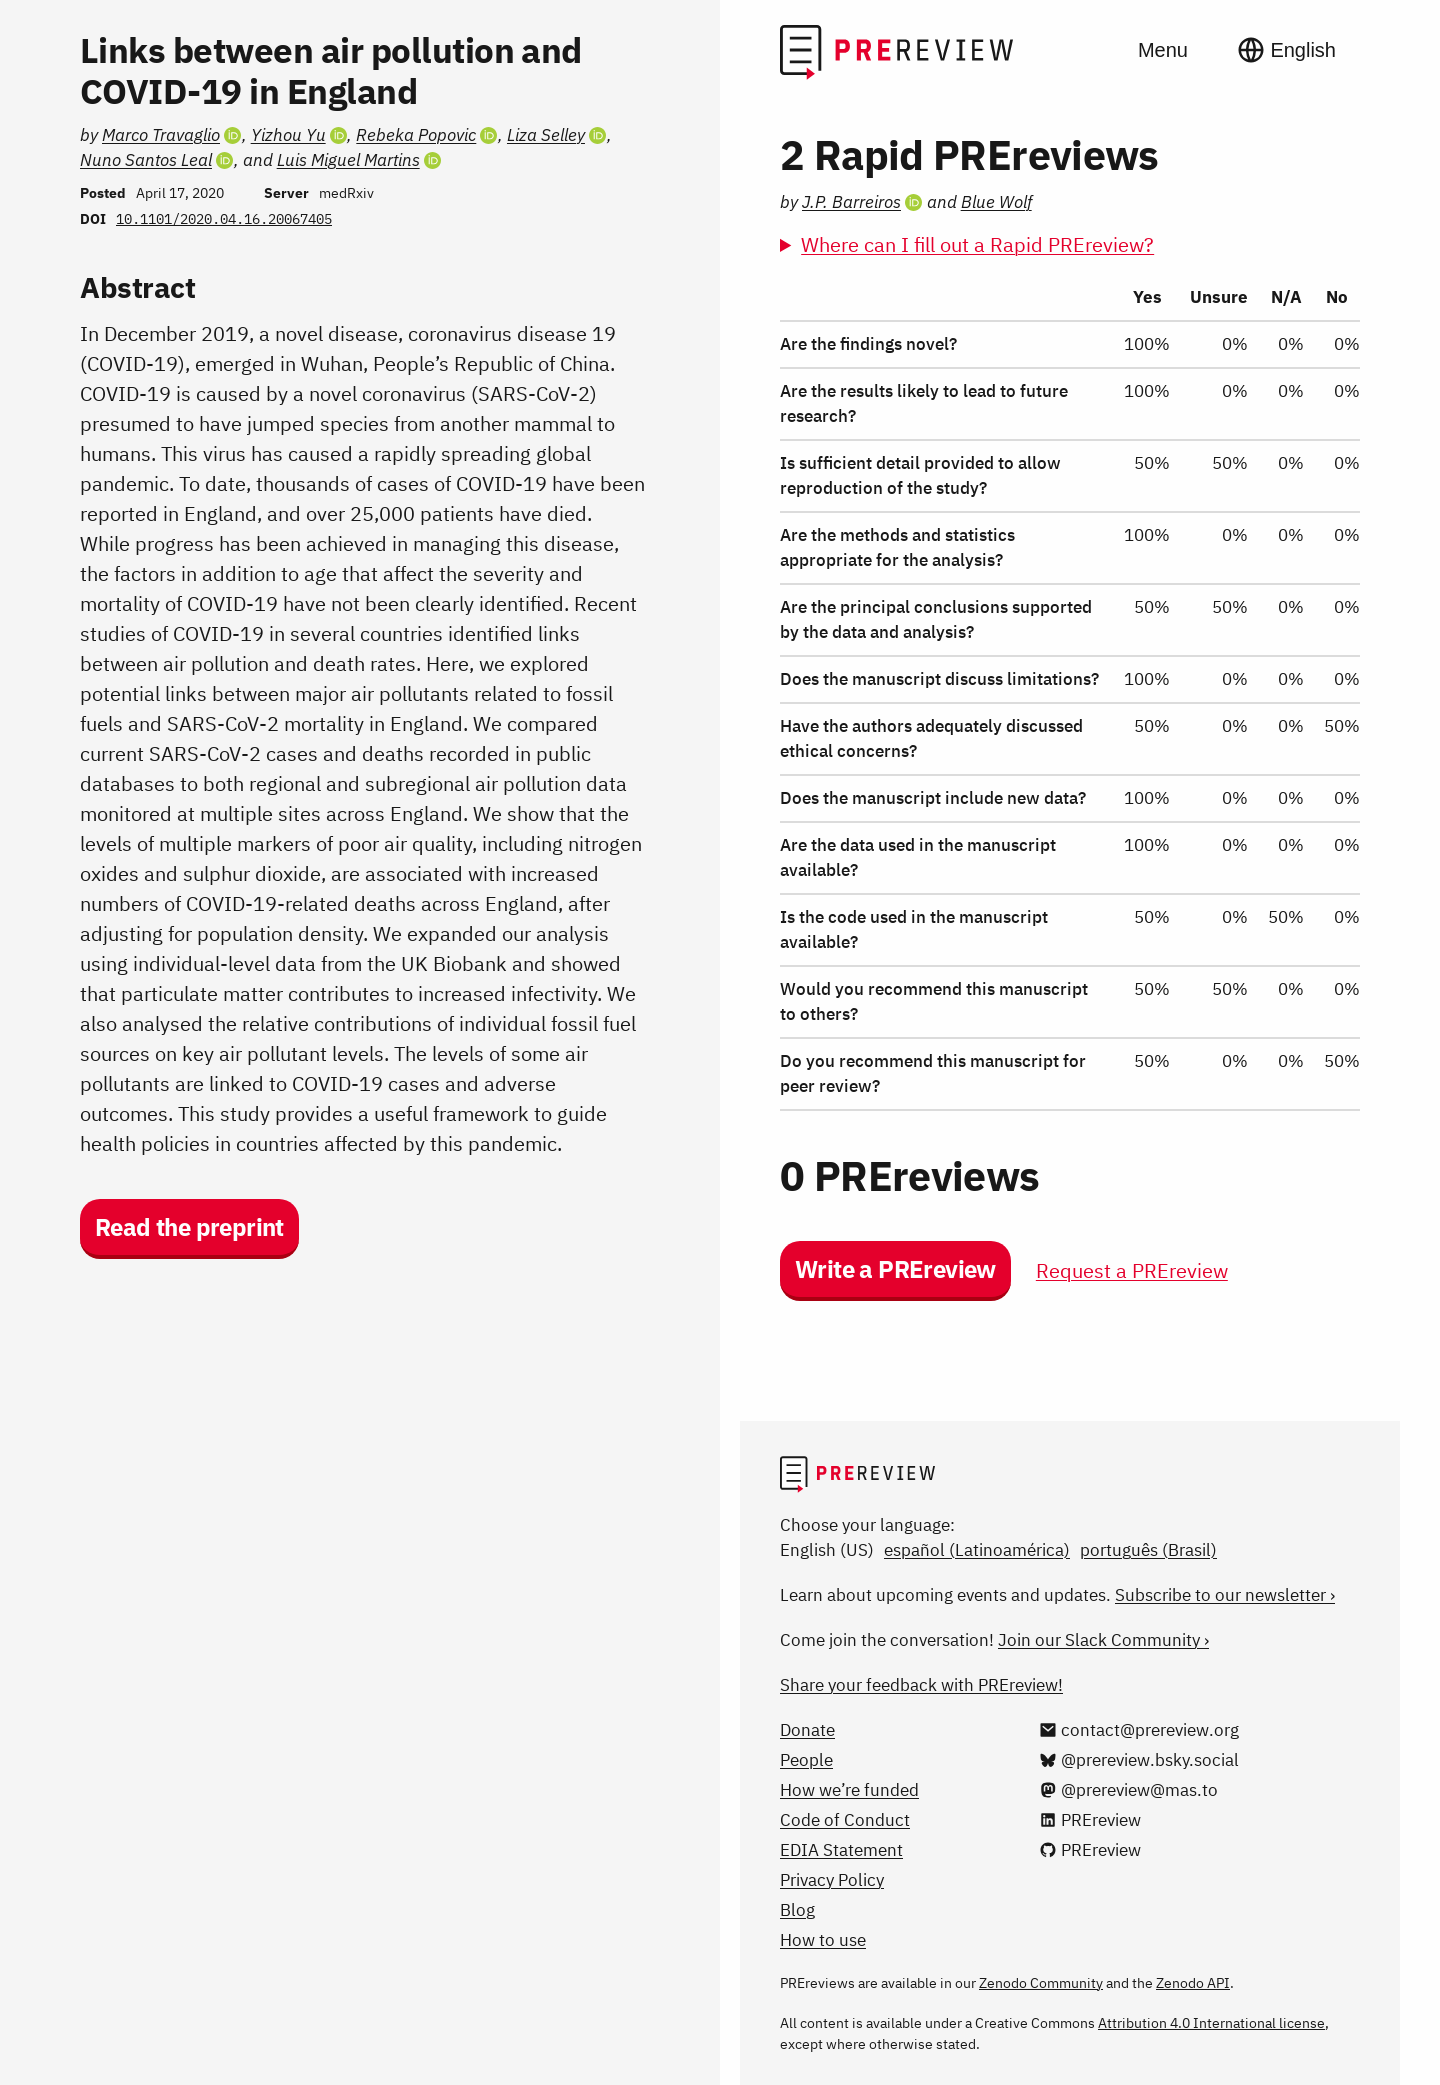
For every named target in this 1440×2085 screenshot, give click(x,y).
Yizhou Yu (288, 135)
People (806, 1760)
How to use (823, 1940)
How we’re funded (849, 1790)
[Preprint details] (360, 1042)
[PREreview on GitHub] (1090, 1850)
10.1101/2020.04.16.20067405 (224, 219)
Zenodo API (1193, 1983)
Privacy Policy (832, 1880)
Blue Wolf (996, 202)
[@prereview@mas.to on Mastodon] (1128, 1790)
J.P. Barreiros (851, 202)
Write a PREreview (895, 1269)
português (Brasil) (1148, 1550)
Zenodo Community (1041, 1983)
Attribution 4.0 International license (1211, 2023)
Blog (797, 1910)
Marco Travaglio (161, 135)
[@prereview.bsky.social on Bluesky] (1139, 1760)
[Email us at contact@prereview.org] (1139, 1730)
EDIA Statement (841, 1850)
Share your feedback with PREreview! (921, 1685)
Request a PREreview (1132, 1270)
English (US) (827, 1550)
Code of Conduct (845, 1820)
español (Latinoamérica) (977, 1550)
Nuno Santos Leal (146, 160)
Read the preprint (189, 1227)
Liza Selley (546, 135)
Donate (807, 1730)
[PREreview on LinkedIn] (1090, 1820)
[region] (1070, 693)
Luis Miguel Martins (348, 160)
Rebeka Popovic (416, 135)
